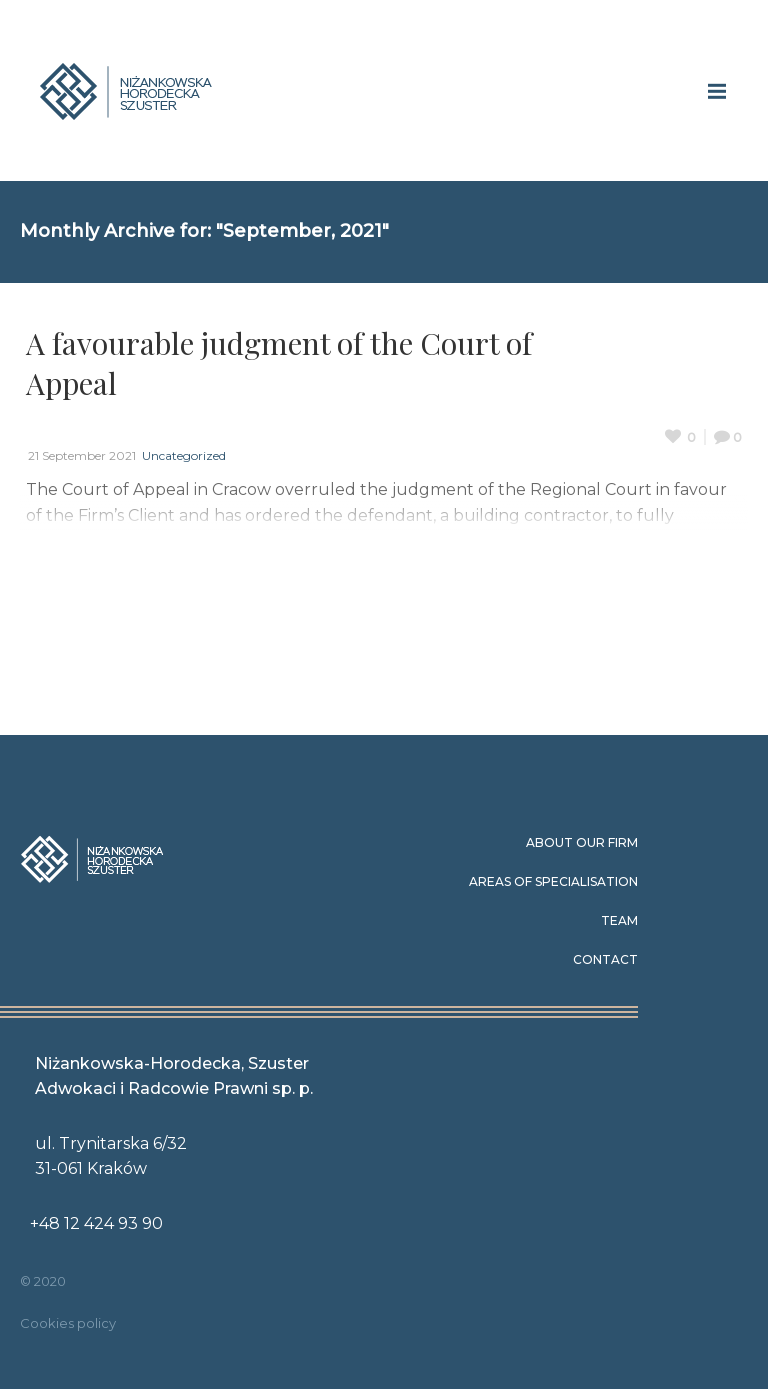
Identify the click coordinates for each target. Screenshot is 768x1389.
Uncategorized (184, 455)
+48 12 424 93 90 (96, 1223)
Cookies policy (68, 1323)
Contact (605, 959)
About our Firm (582, 842)
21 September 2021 (82, 455)
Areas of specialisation (553, 881)
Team (619, 920)
